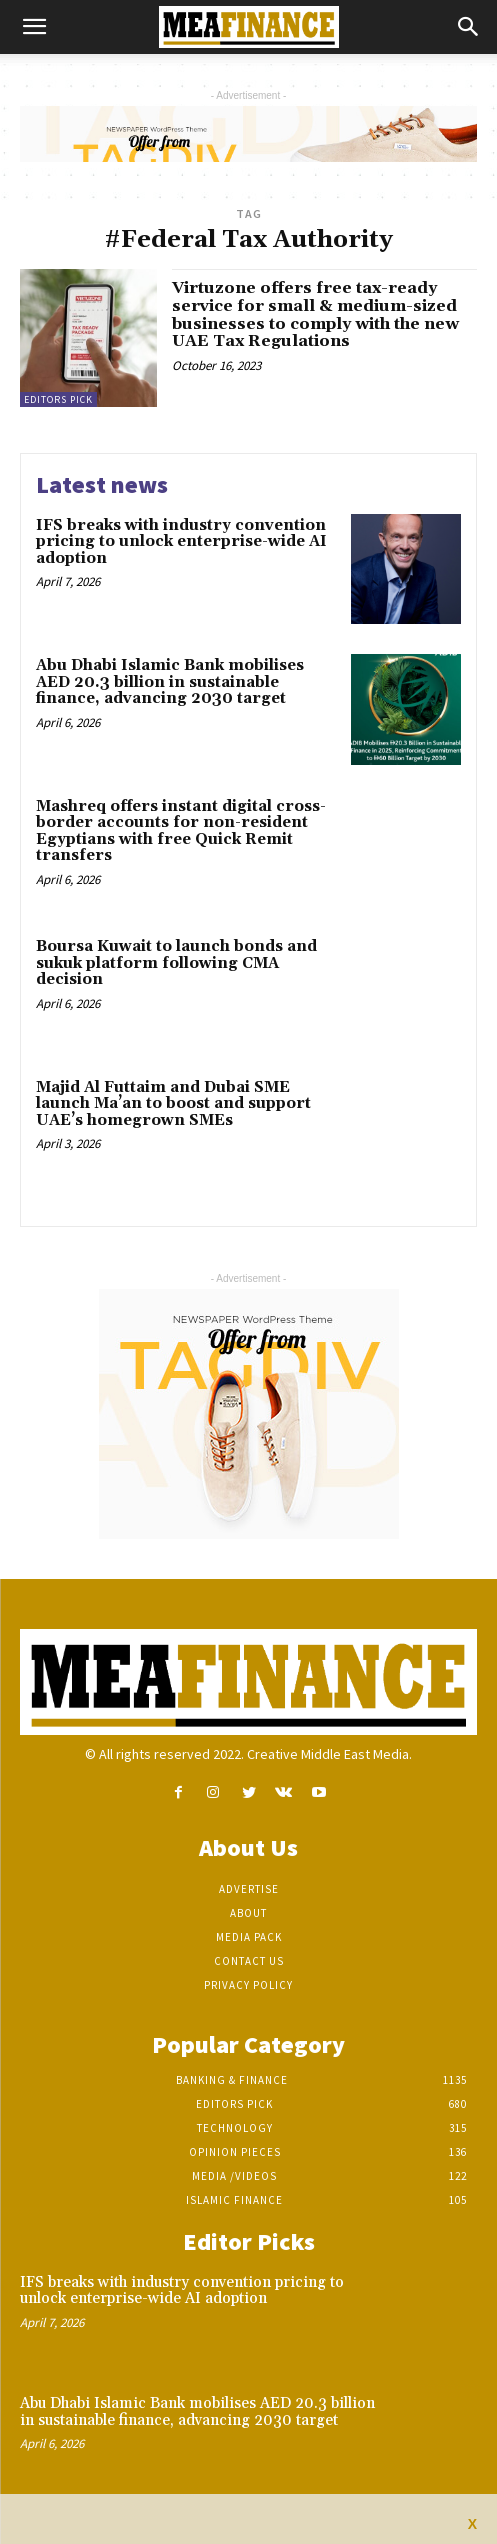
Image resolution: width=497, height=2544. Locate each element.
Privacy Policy (248, 1985)
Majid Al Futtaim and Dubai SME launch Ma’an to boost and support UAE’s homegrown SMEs (173, 1104)
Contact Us (249, 1961)
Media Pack (249, 1937)
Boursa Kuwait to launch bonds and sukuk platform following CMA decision (176, 963)
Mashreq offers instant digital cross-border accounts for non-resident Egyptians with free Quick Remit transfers (181, 831)
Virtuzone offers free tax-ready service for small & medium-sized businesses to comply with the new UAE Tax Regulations (315, 314)
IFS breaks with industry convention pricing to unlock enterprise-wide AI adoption (181, 542)
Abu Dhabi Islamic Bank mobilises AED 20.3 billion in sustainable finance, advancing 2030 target (170, 682)
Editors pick (58, 399)
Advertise (249, 1889)
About (248, 1913)
